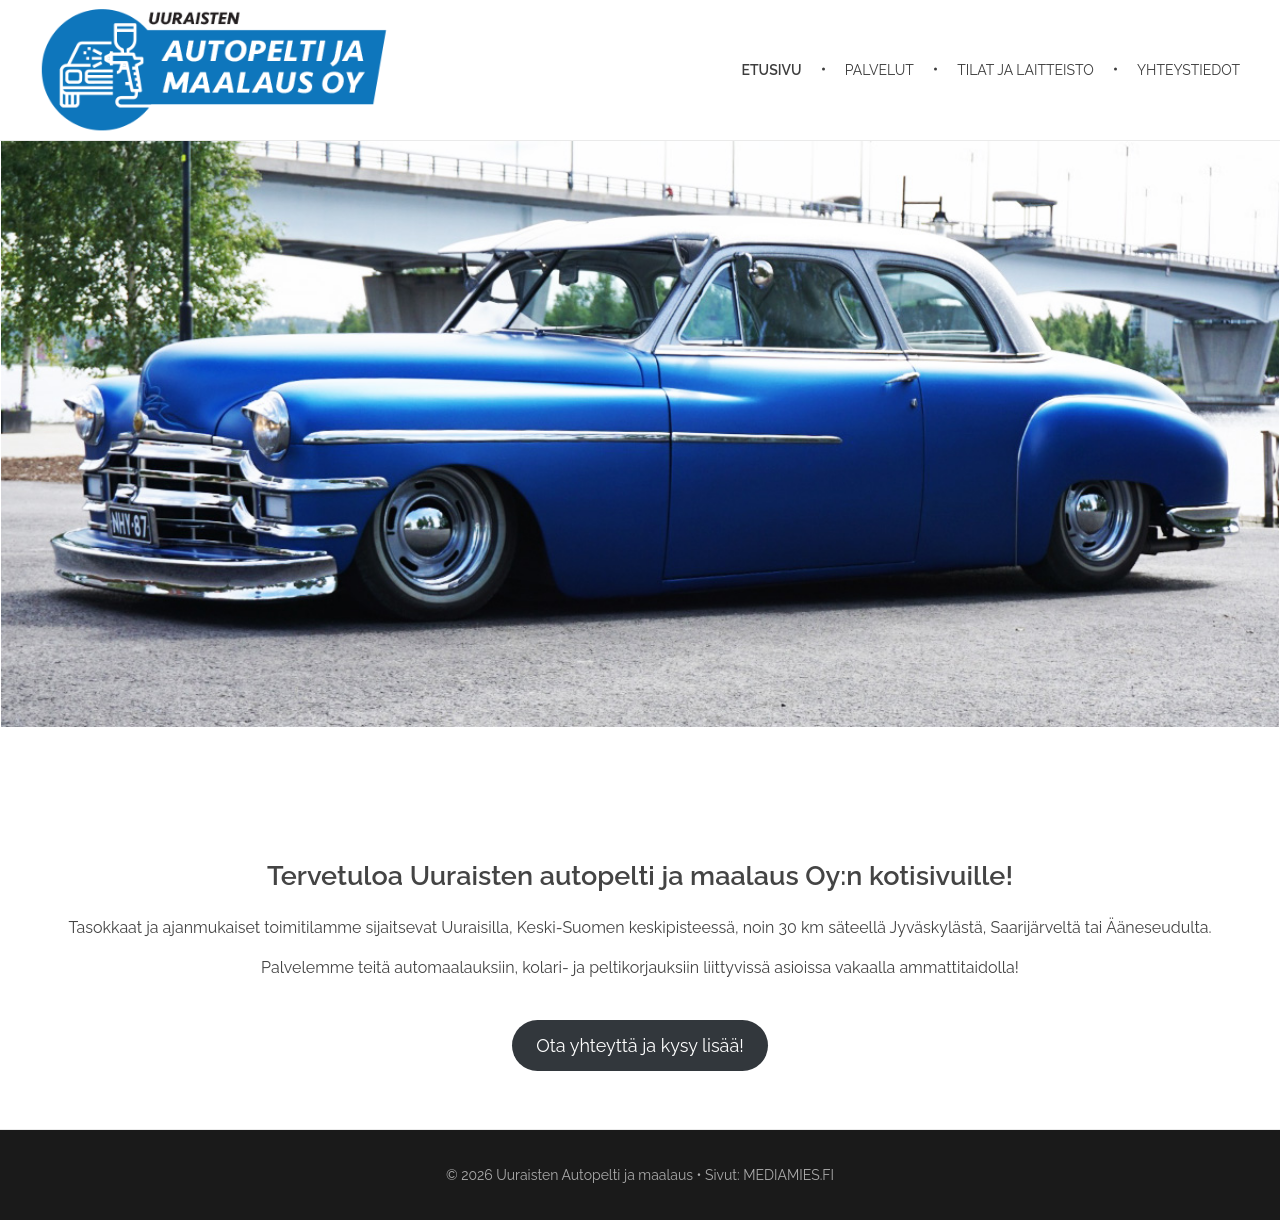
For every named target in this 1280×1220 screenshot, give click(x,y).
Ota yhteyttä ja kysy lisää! (640, 1045)
